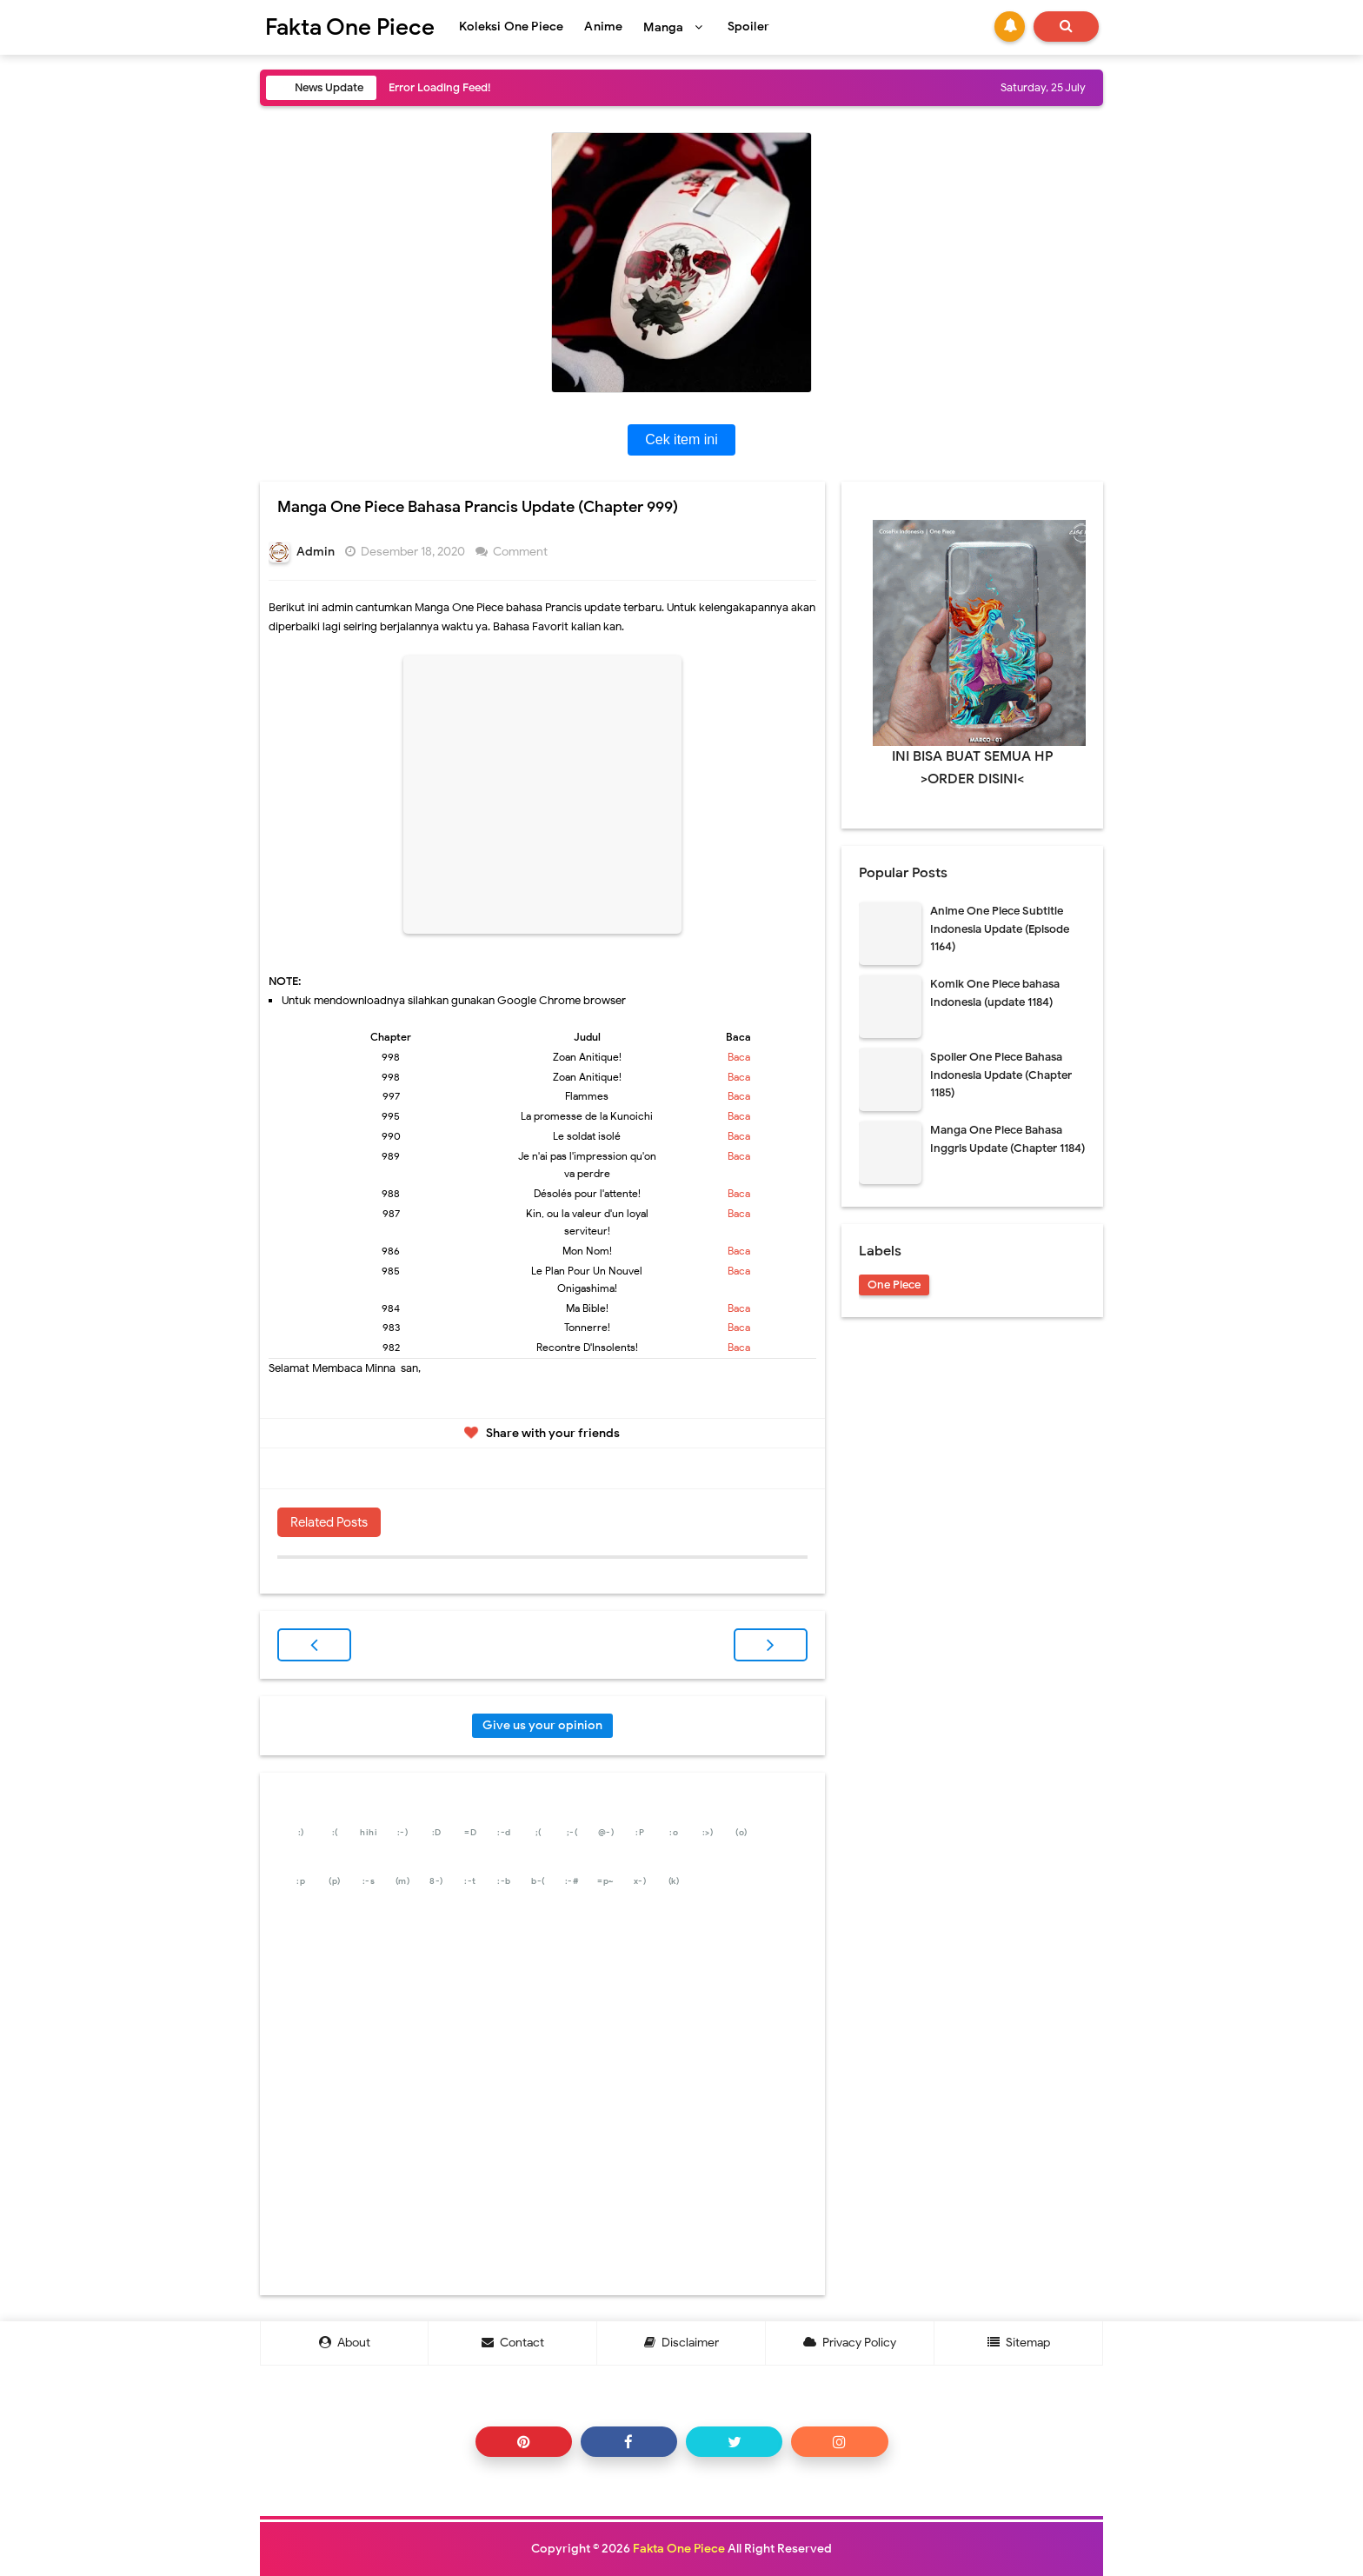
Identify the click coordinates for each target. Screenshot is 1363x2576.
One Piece (894, 1284)
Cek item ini (681, 439)
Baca (739, 1056)
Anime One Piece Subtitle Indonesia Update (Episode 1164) (999, 929)
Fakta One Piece (679, 2548)
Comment (521, 551)
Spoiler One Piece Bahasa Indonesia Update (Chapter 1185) (1001, 1075)
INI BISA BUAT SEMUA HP (973, 756)
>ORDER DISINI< (972, 779)
